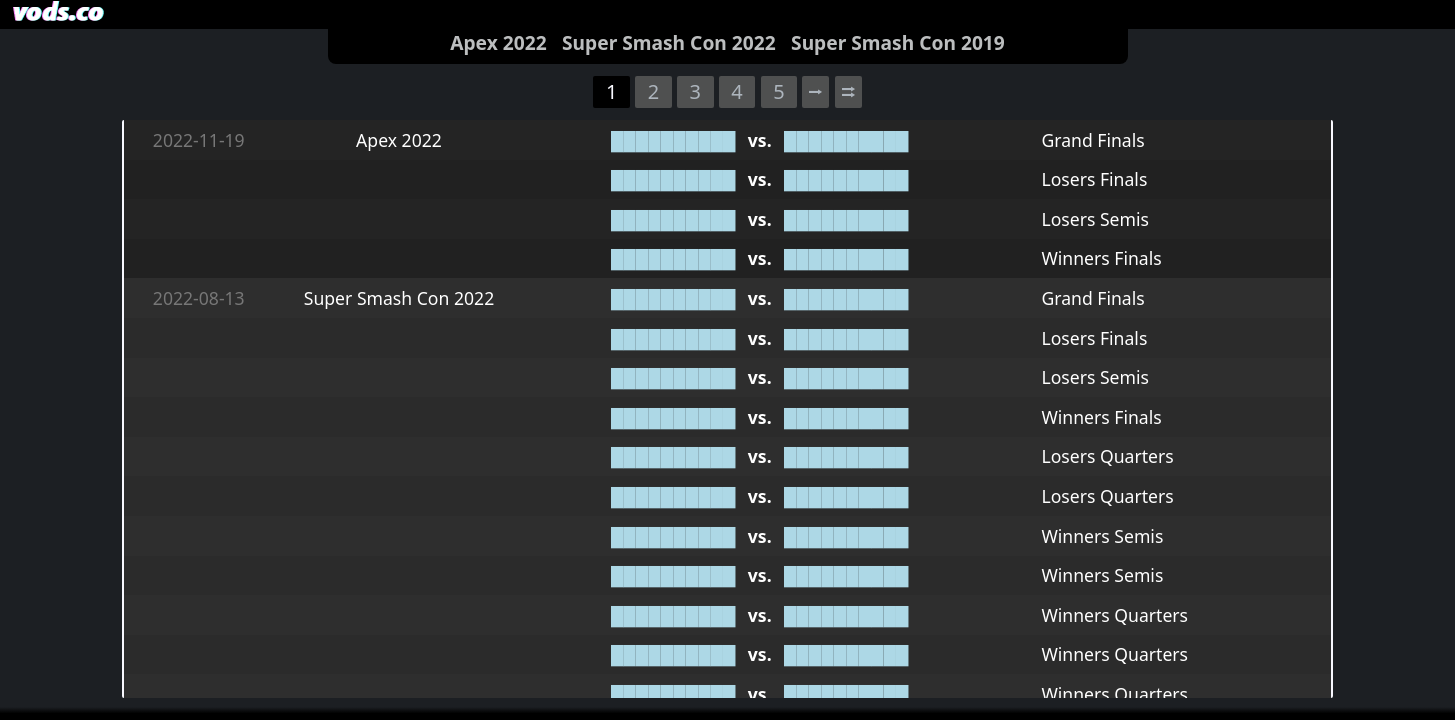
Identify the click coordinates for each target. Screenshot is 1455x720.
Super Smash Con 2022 (669, 42)
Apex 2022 (498, 42)
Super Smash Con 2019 (898, 42)
